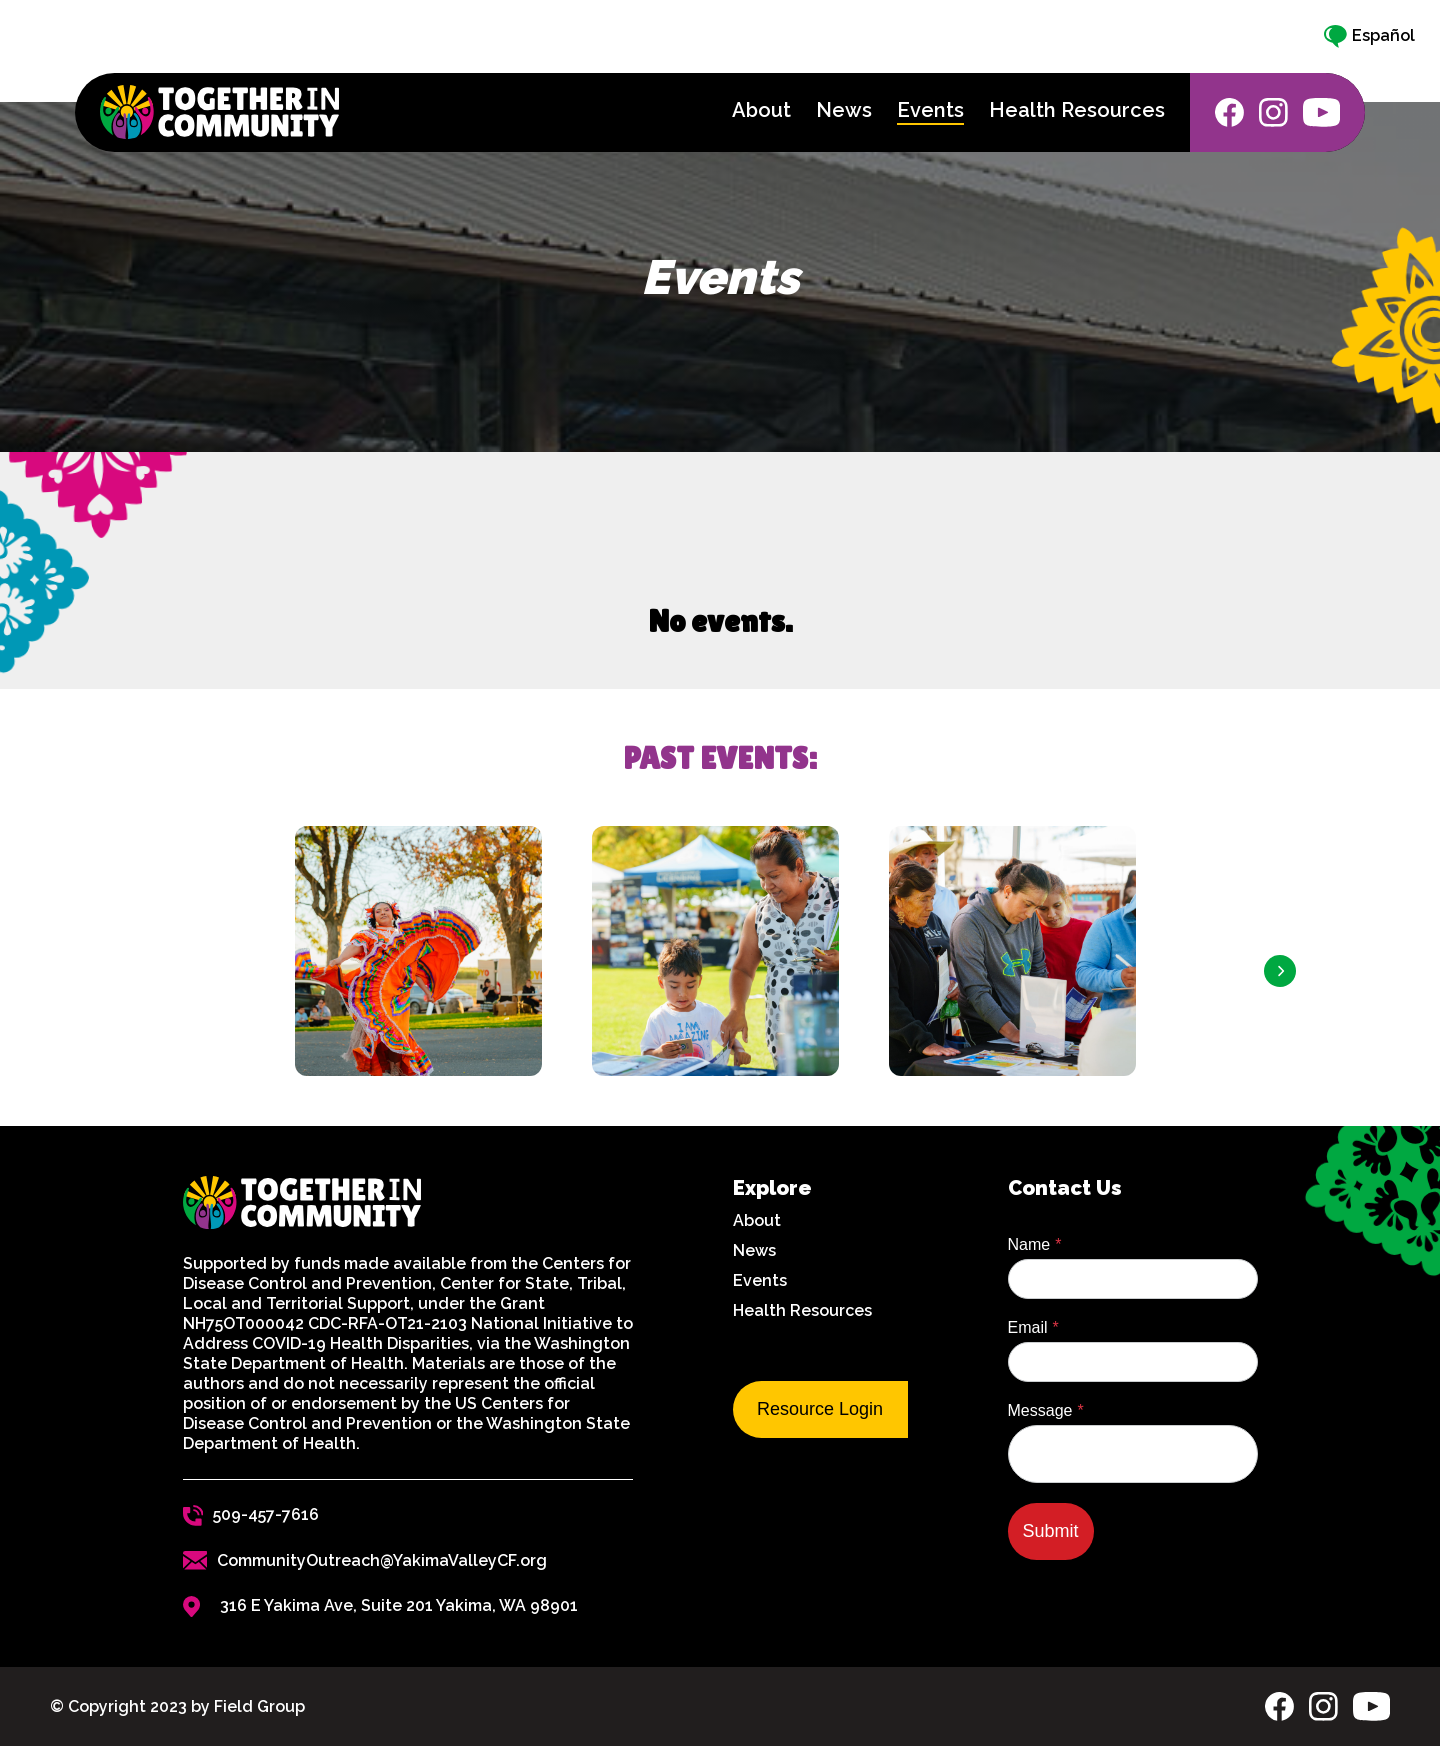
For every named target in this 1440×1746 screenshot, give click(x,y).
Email (1028, 1327)
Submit (1051, 1531)
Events (760, 1280)
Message (1040, 1410)
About (757, 1220)
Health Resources (802, 1310)
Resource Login (820, 1409)
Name (1029, 1244)
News (754, 1250)
